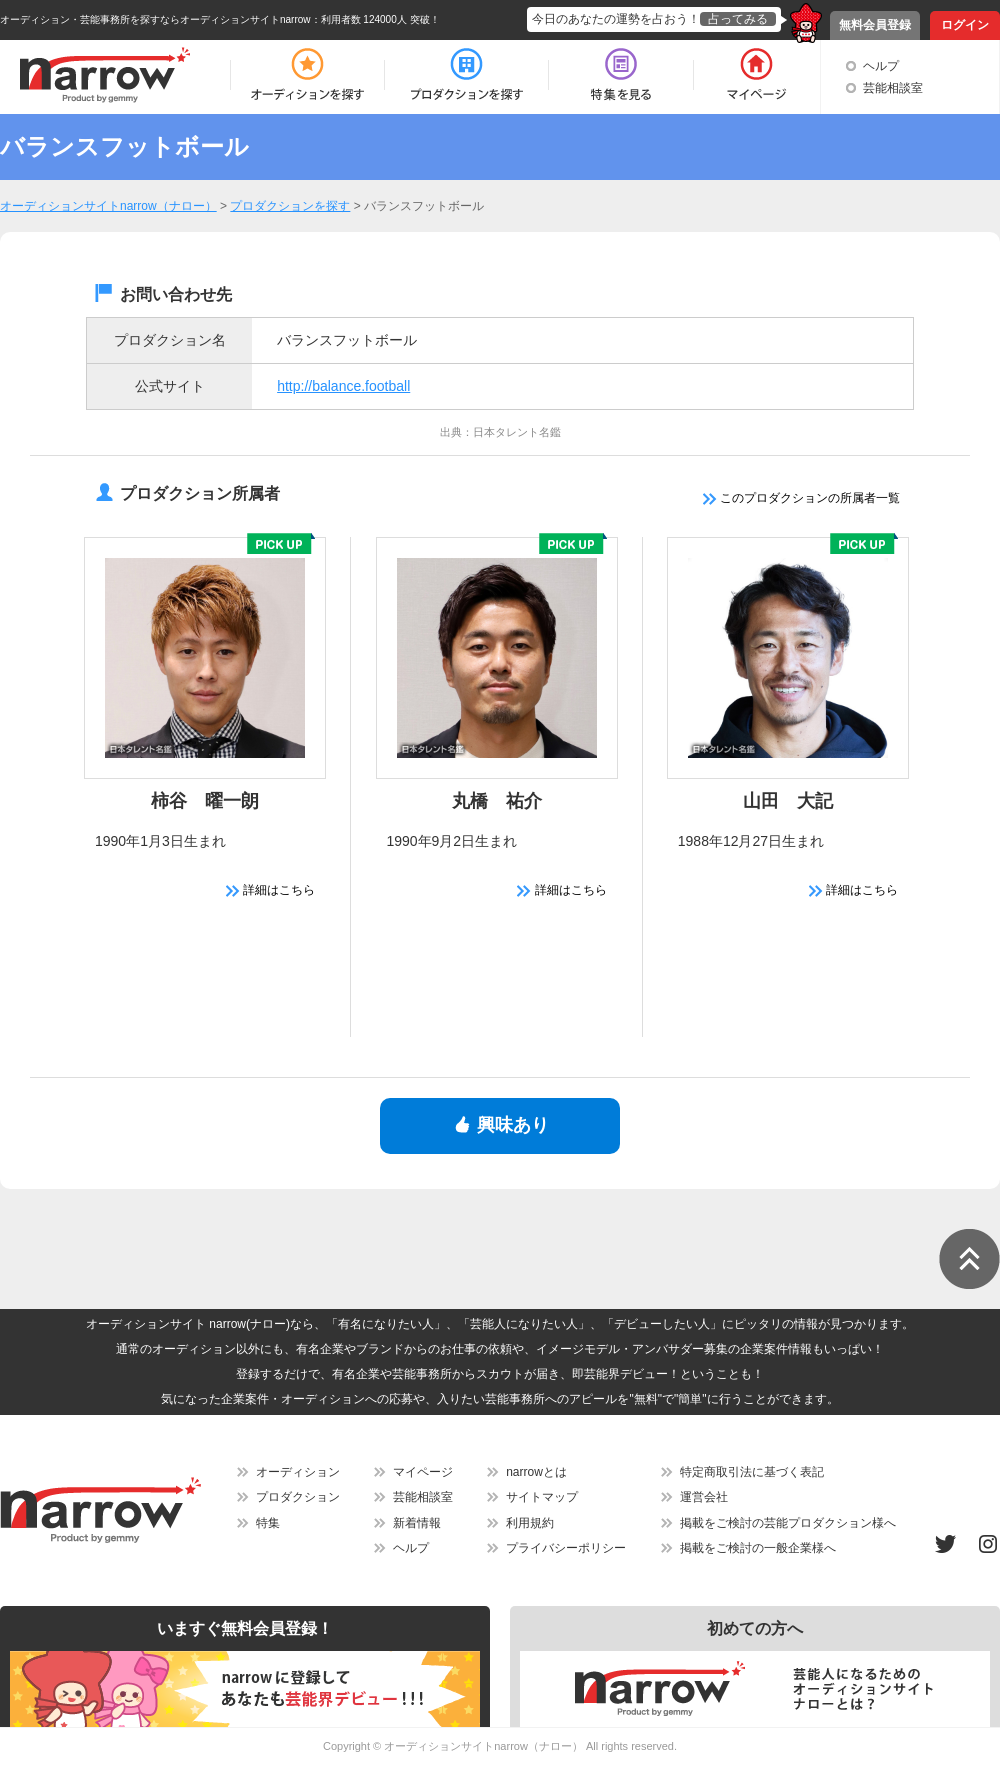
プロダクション (298, 1497)
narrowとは (536, 1472)
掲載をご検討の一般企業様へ (758, 1548)
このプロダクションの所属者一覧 (801, 498)
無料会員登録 (875, 25)
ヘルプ (881, 66)
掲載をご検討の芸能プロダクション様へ (788, 1523)
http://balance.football (343, 386)
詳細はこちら (270, 890)
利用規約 (530, 1523)
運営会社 (704, 1497)
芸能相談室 (893, 88)
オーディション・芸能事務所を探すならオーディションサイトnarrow (155, 19)
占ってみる (738, 19)
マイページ (423, 1472)
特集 (268, 1523)
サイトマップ (542, 1497)
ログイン (965, 25)
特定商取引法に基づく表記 (752, 1472)
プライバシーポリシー (566, 1548)
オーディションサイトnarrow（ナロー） (483, 1746)
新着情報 (417, 1523)
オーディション (298, 1472)
